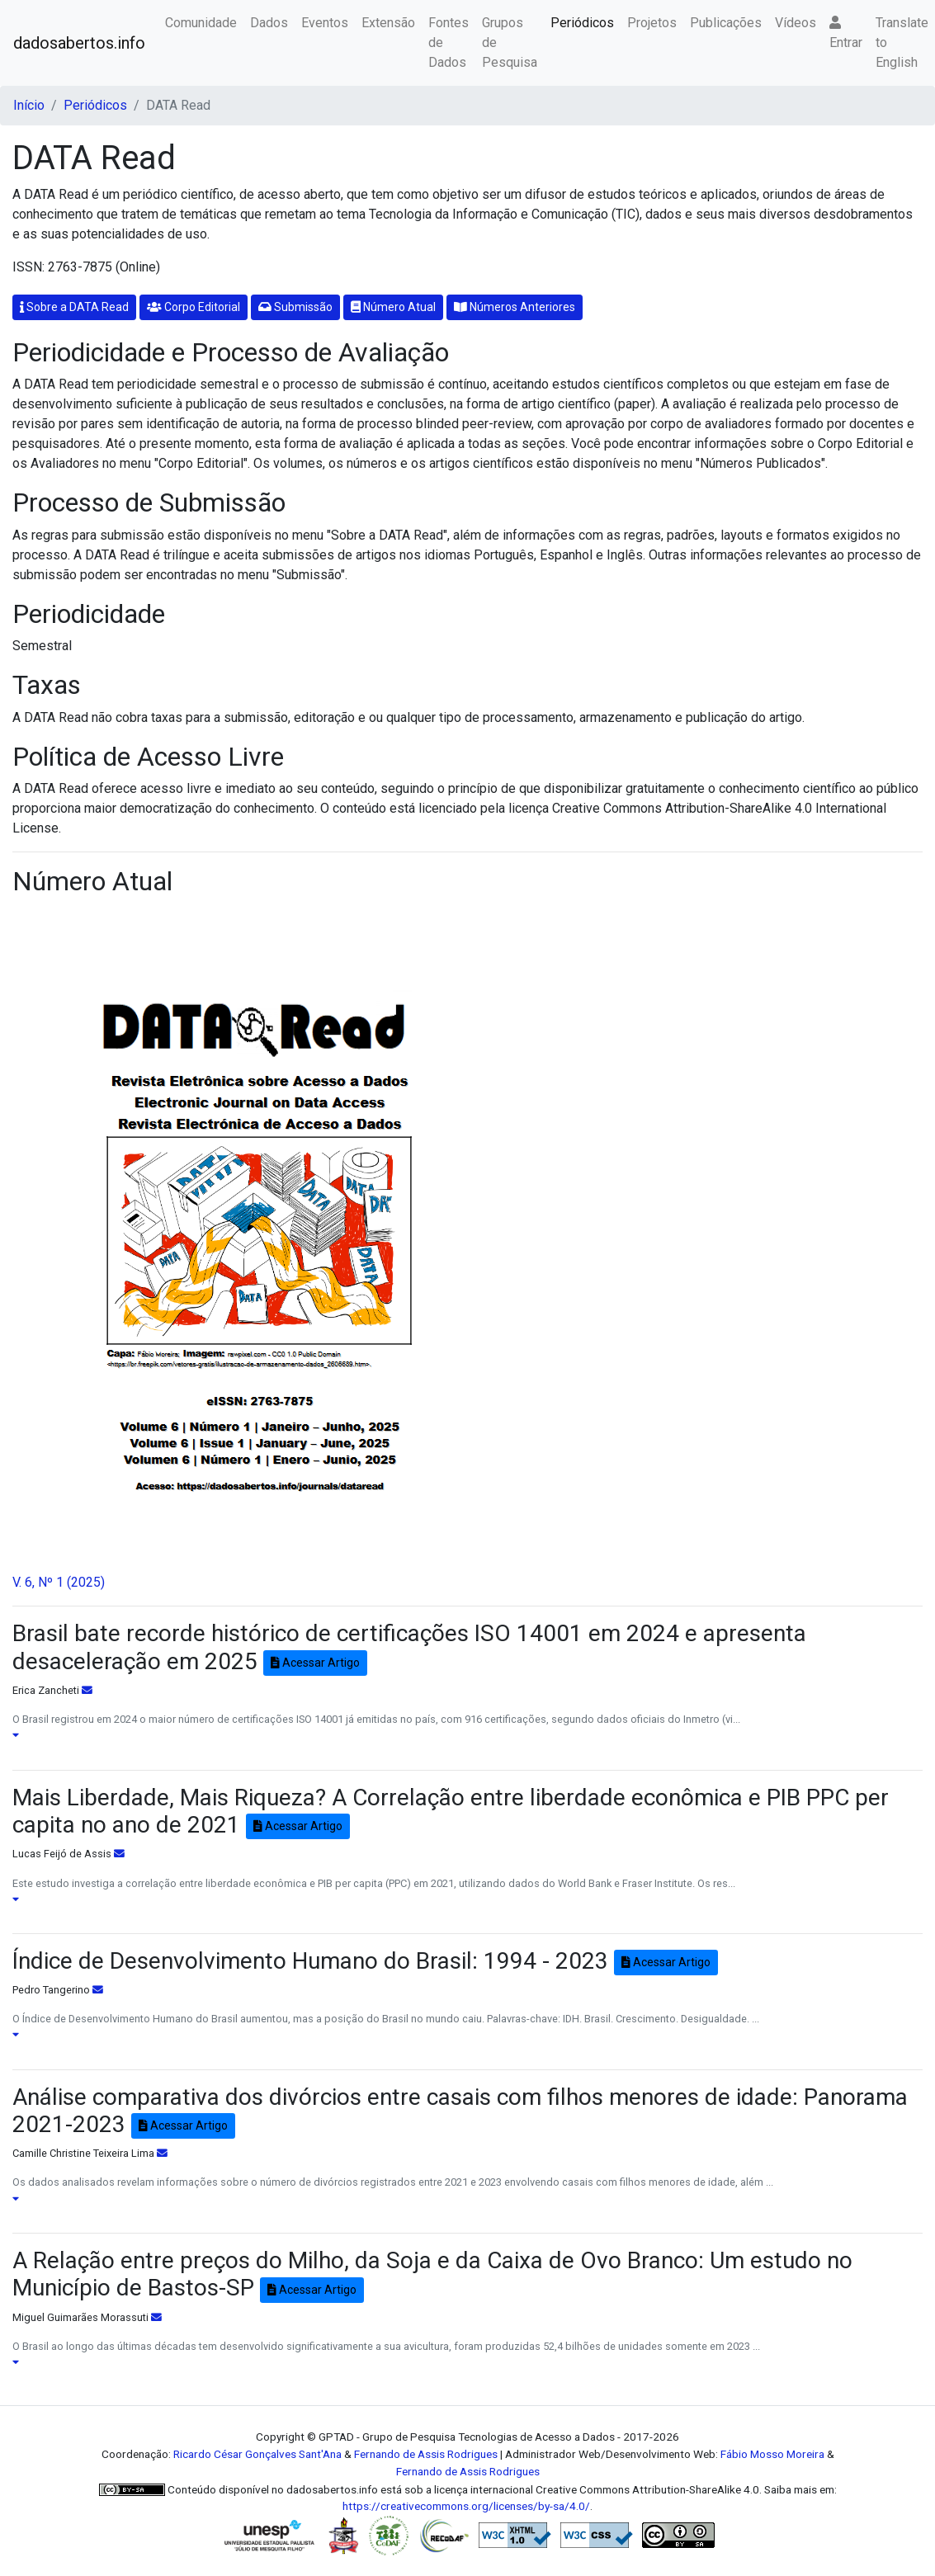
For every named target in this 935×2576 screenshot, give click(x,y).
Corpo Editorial (193, 307)
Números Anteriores (514, 307)
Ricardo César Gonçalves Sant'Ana (257, 2453)
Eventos (324, 23)
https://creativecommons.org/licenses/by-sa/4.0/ (466, 2505)
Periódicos (582, 23)
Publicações (726, 23)
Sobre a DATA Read (74, 307)
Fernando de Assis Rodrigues (426, 2453)
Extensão (388, 23)
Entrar (845, 33)
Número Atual (393, 307)
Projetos (652, 23)
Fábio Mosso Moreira (772, 2453)
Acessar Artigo (315, 1662)
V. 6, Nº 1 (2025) (58, 1582)
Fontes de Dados (448, 42)
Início (29, 105)
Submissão (295, 307)
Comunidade (201, 23)
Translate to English (902, 42)
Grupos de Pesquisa (509, 42)
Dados (269, 23)
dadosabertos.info (79, 43)
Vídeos (795, 23)
